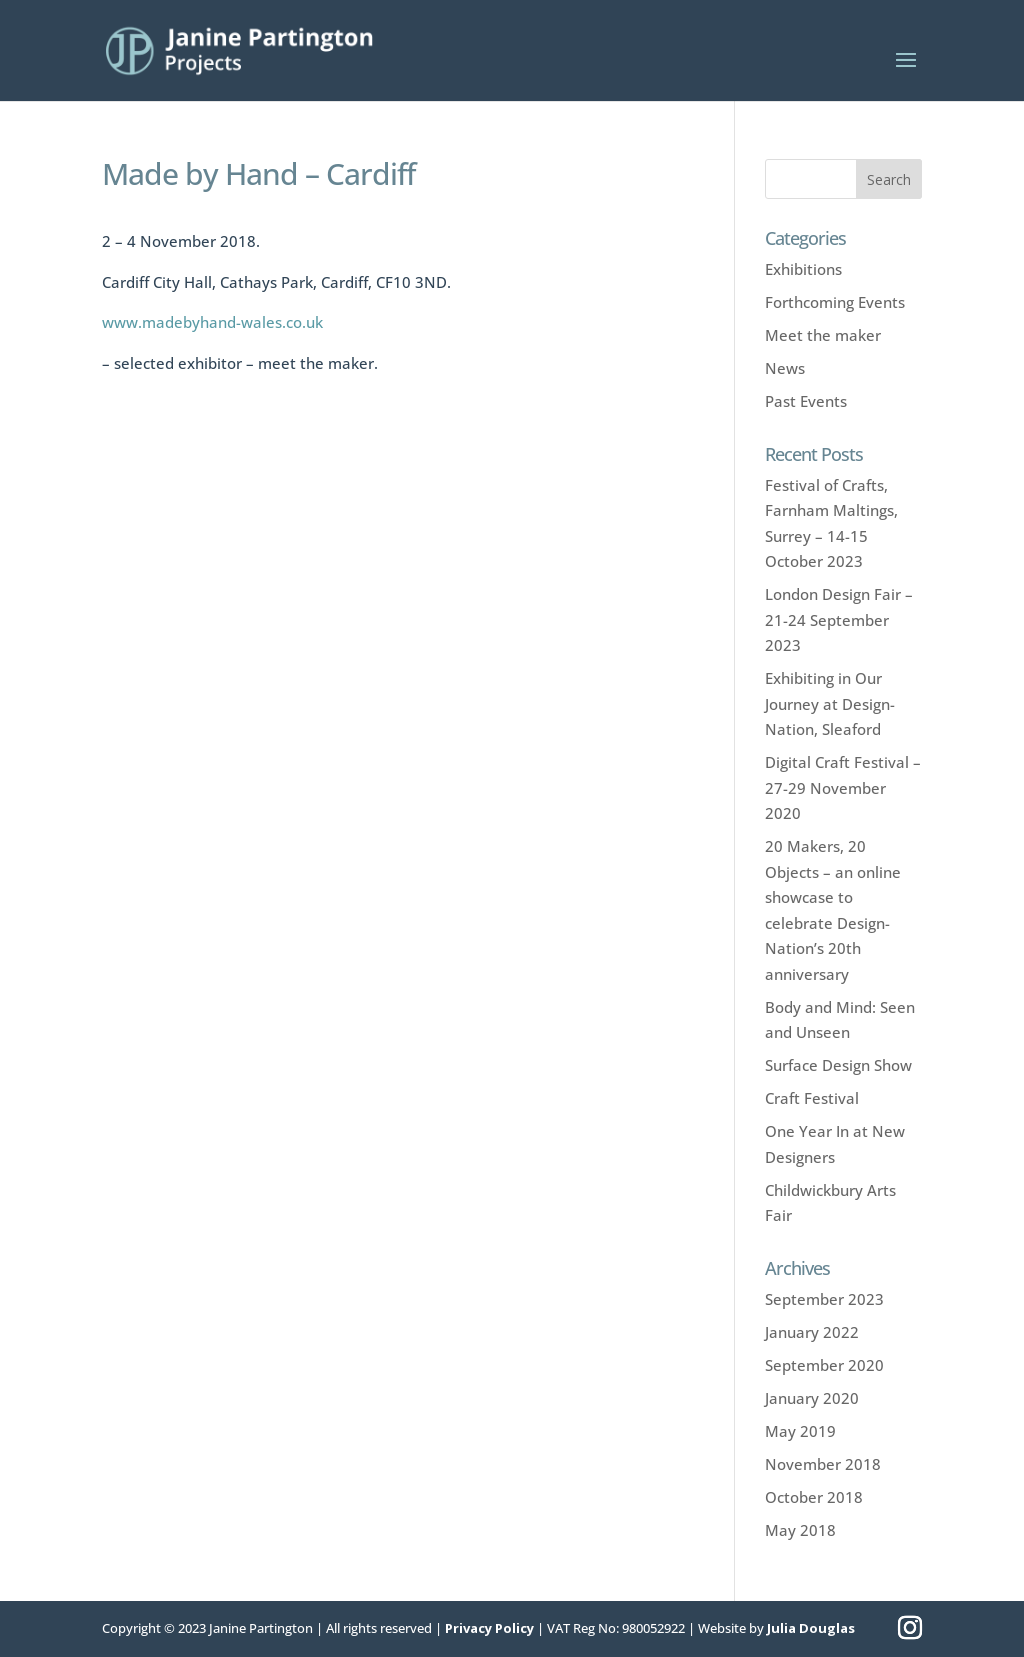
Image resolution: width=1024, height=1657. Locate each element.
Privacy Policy (489, 1628)
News (785, 368)
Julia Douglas (811, 1628)
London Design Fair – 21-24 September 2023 (839, 619)
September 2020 (824, 1365)
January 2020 (812, 1398)
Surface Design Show (838, 1065)
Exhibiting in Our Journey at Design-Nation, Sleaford (830, 703)
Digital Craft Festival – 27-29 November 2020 (843, 787)
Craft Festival (812, 1098)
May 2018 (800, 1530)
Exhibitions (803, 269)
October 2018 (814, 1497)
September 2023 (824, 1299)
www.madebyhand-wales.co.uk (212, 322)
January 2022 (812, 1332)
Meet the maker (823, 335)
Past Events (806, 401)
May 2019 (800, 1431)
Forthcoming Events (835, 302)
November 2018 (823, 1464)
